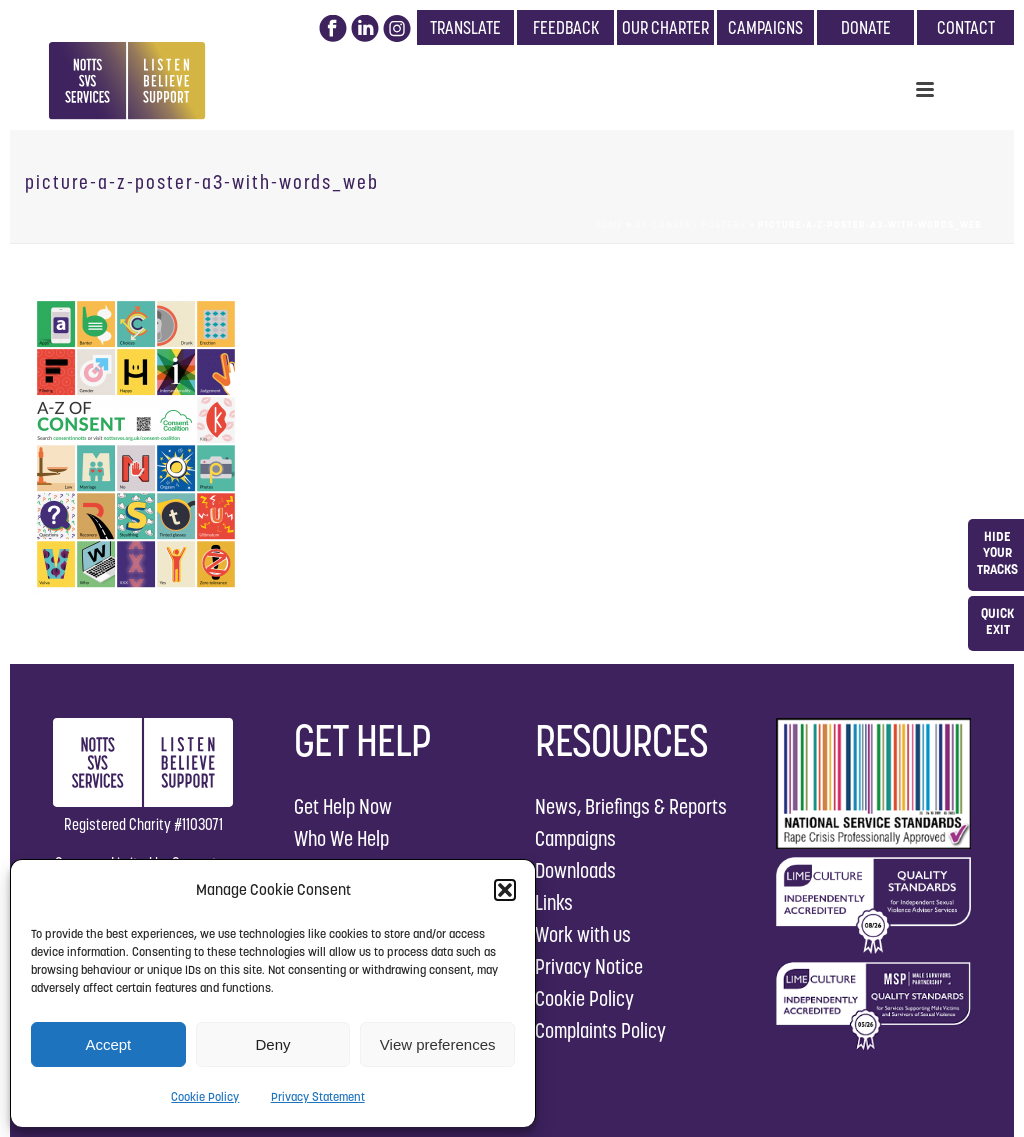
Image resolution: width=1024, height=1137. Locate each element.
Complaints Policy (600, 1030)
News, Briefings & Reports (631, 806)
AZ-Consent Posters (690, 224)
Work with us (583, 934)
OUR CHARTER (665, 27)
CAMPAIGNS (765, 27)
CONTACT (966, 27)
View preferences (438, 1044)
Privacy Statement (318, 1096)
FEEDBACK (566, 27)
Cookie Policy (205, 1096)
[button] (505, 890)
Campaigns (575, 838)
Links (554, 902)
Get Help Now (343, 806)
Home (609, 224)
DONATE (866, 27)
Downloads (575, 870)
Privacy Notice (589, 966)
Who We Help (341, 838)
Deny (272, 1044)
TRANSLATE (465, 27)
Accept (108, 1044)
